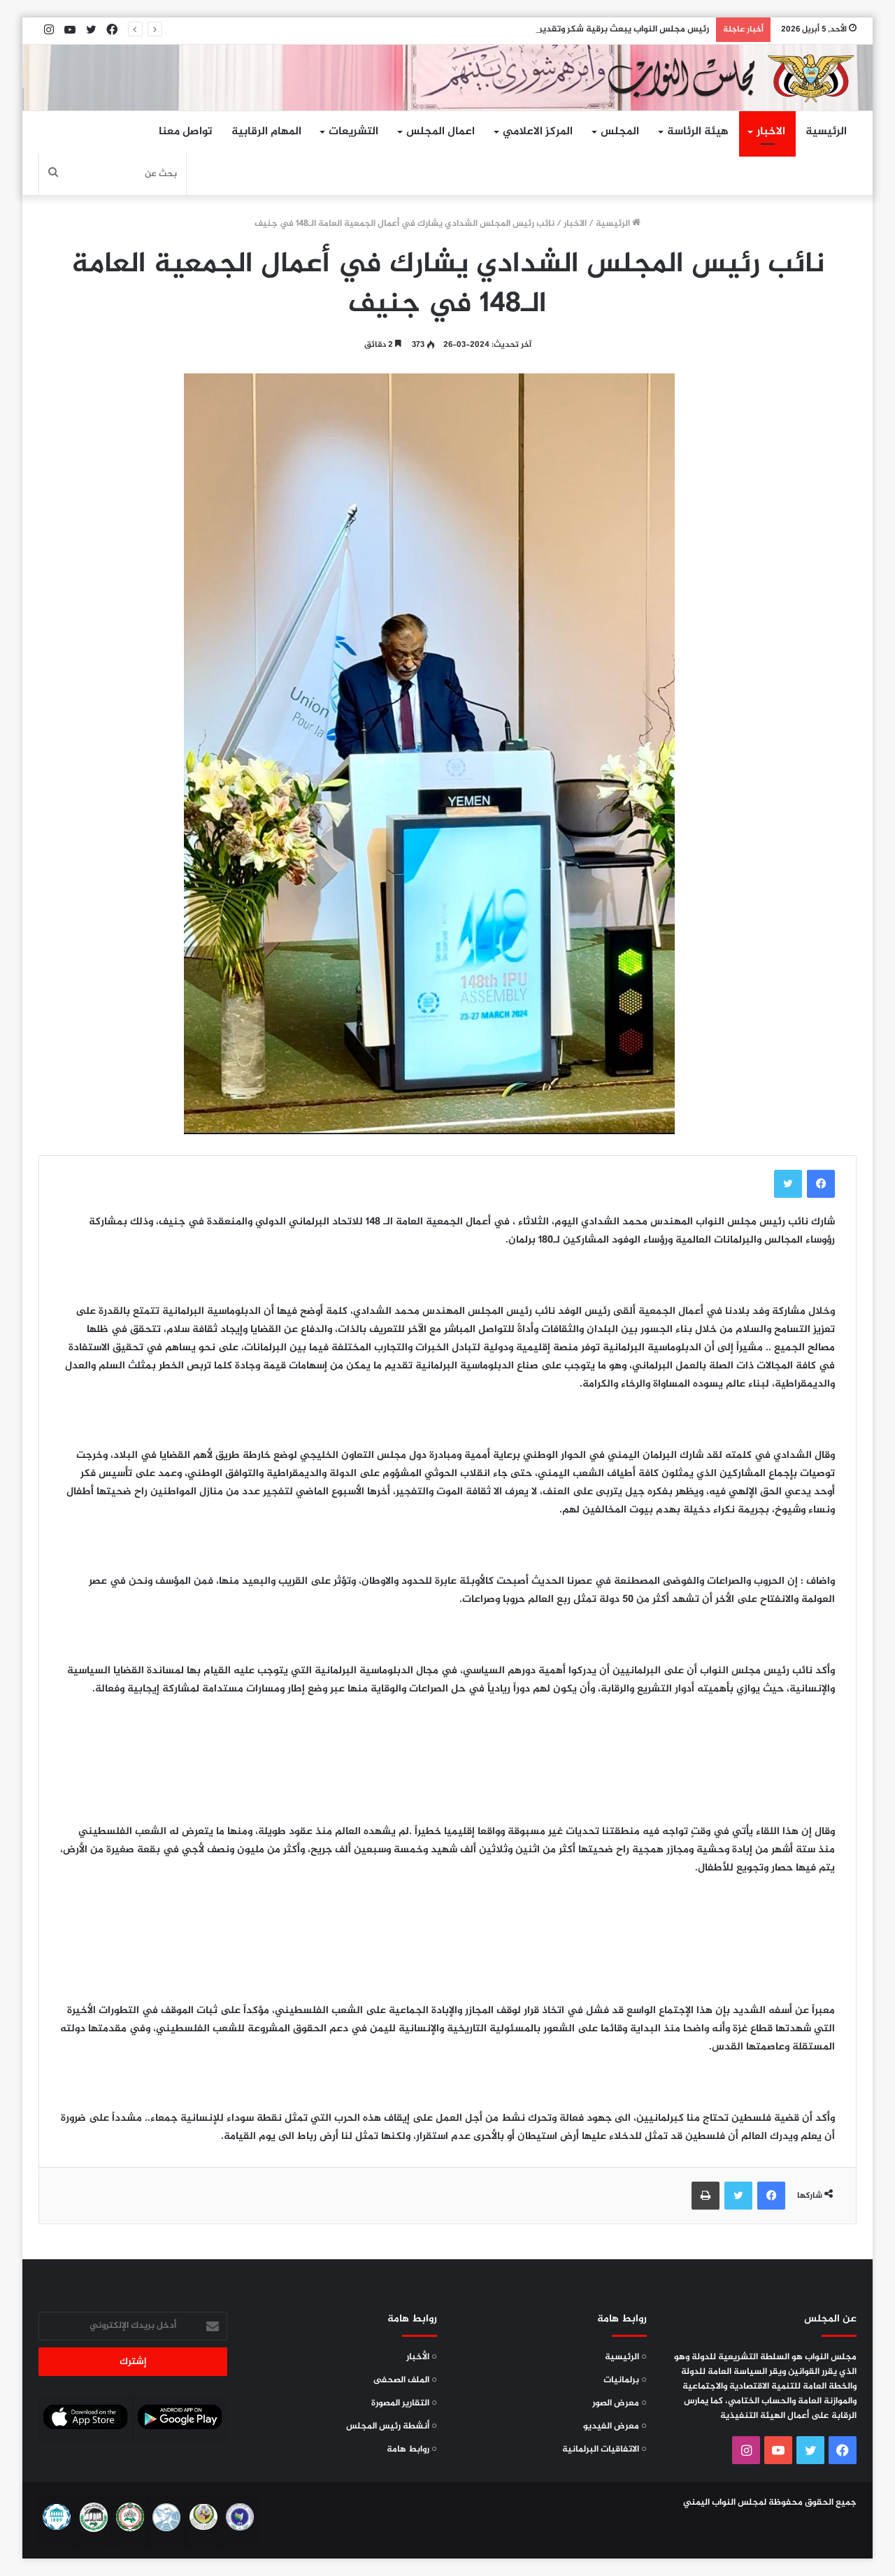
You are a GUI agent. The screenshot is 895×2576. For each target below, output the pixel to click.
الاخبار (771, 131)
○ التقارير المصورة (404, 2403)
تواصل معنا (185, 131)
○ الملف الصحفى (405, 2380)
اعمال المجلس (440, 131)
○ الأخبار (421, 2357)
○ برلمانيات (625, 2380)
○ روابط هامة (412, 2449)
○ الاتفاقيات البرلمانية (604, 2449)
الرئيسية (826, 131)
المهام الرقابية (266, 131)
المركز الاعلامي (538, 131)
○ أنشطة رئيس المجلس (391, 2426)
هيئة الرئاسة (698, 131)
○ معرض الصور (619, 2403)
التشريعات (353, 131)
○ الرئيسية (626, 2357)
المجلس (620, 131)
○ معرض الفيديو (615, 2426)
